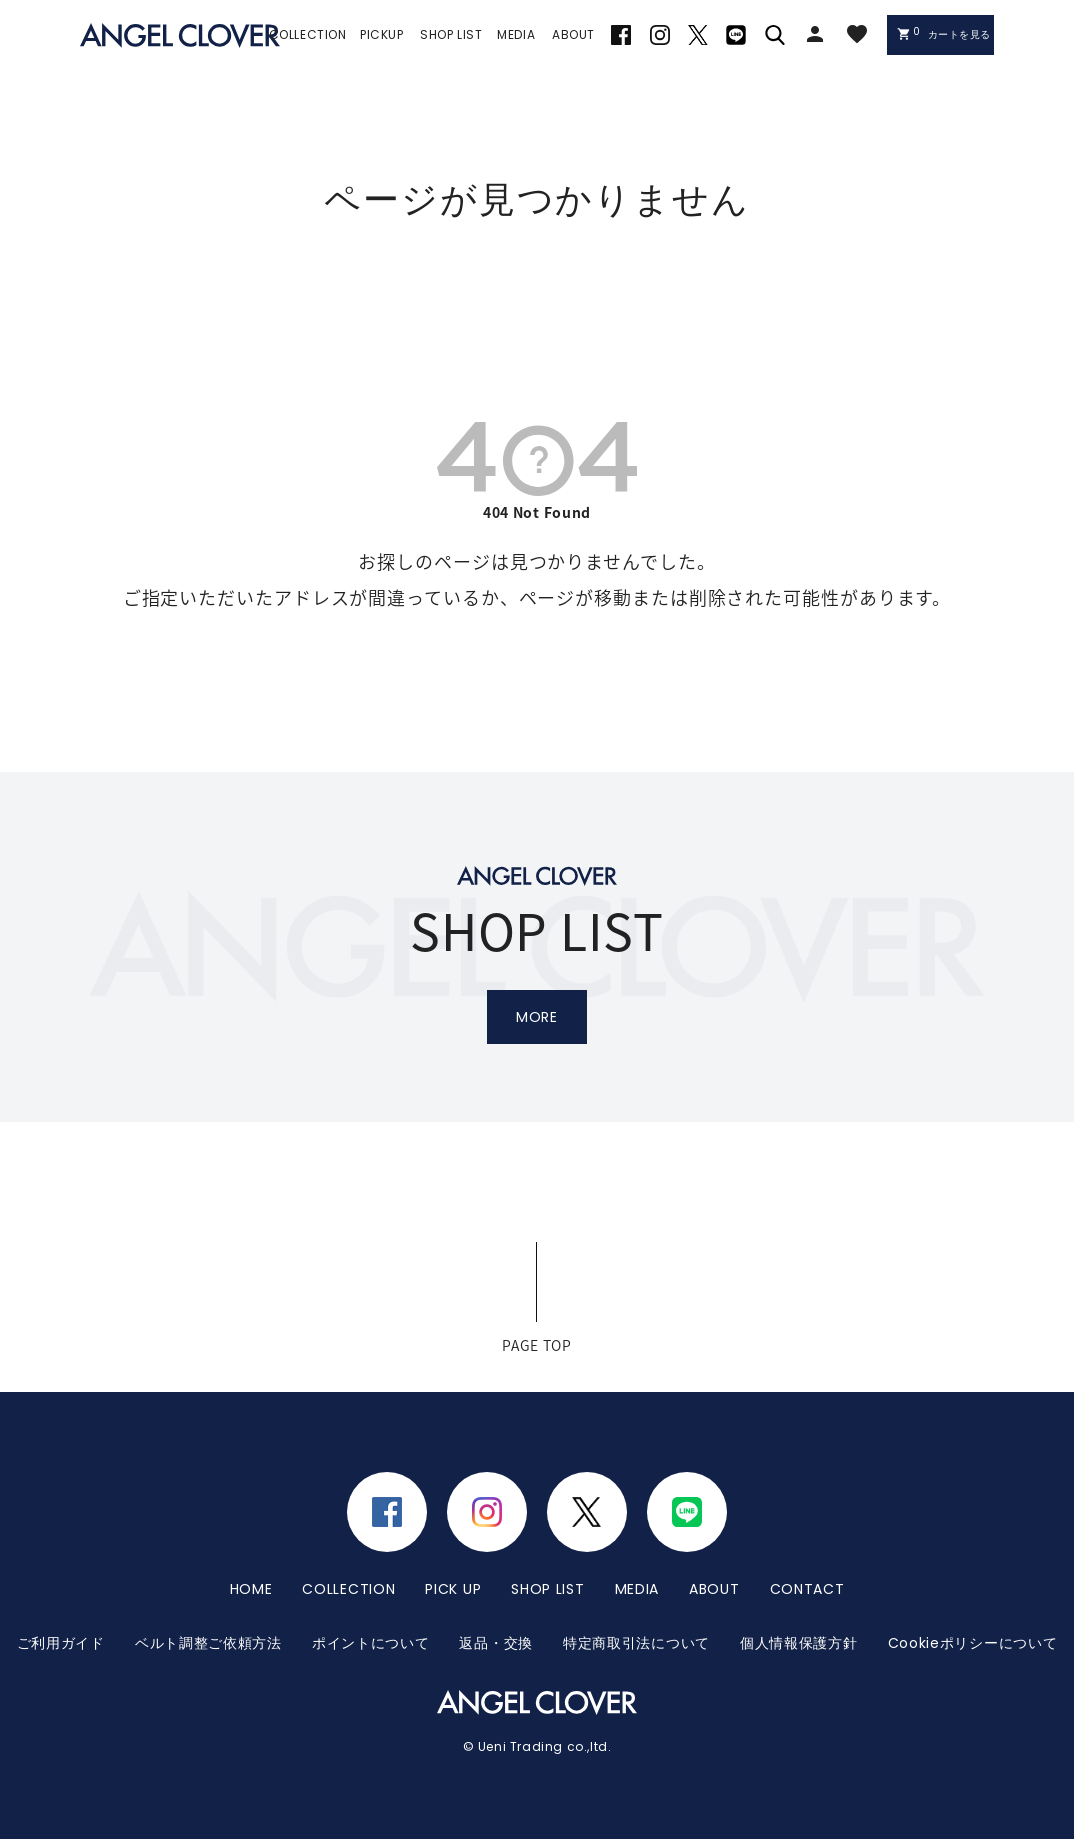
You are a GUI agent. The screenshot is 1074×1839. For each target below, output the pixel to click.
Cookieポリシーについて (973, 1643)
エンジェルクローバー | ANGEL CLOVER (180, 35)
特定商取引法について (636, 1643)
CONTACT (807, 1589)
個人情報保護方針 (799, 1643)
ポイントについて (371, 1643)
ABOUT (714, 1589)
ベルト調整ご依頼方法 (208, 1643)
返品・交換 (496, 1643)
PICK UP (453, 1589)
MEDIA (637, 1589)
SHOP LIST (547, 1589)
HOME (251, 1589)
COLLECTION (348, 1589)
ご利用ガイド (61, 1643)
